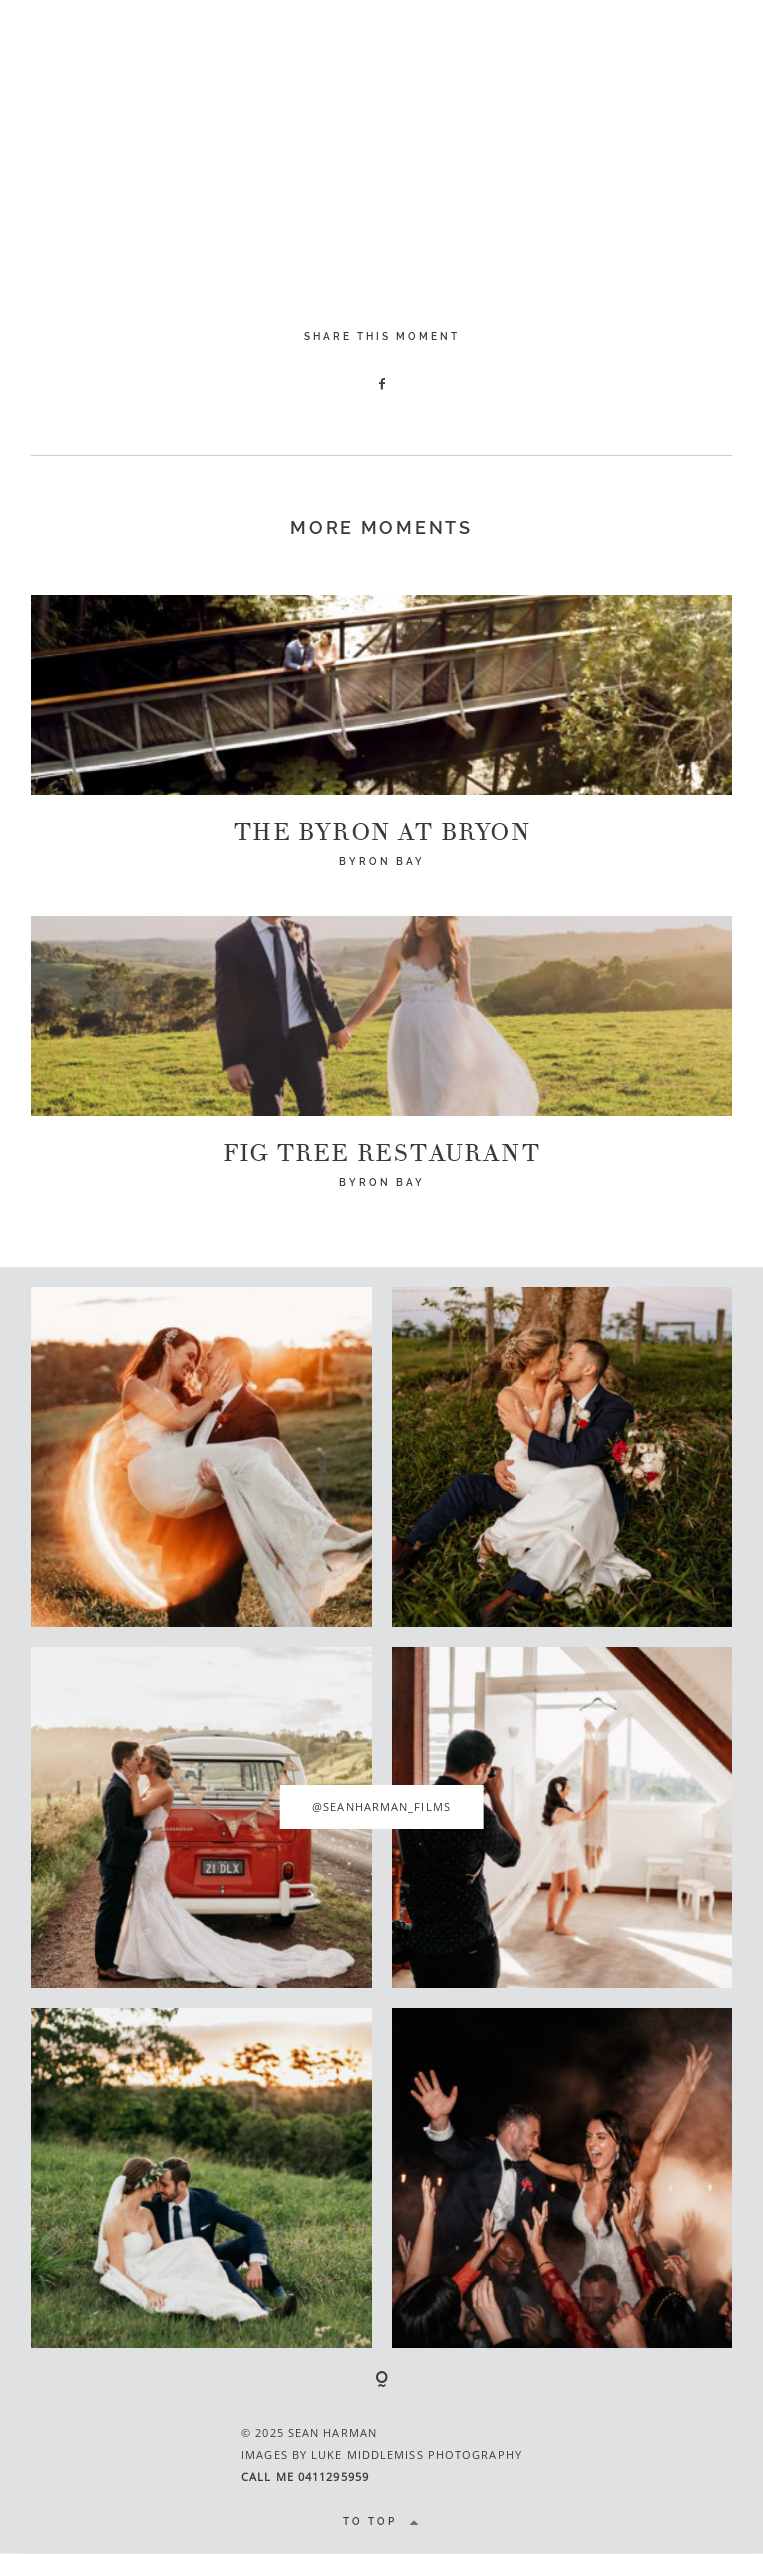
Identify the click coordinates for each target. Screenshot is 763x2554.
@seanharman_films (381, 1806)
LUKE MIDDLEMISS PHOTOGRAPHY (416, 2454)
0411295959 (333, 2476)
